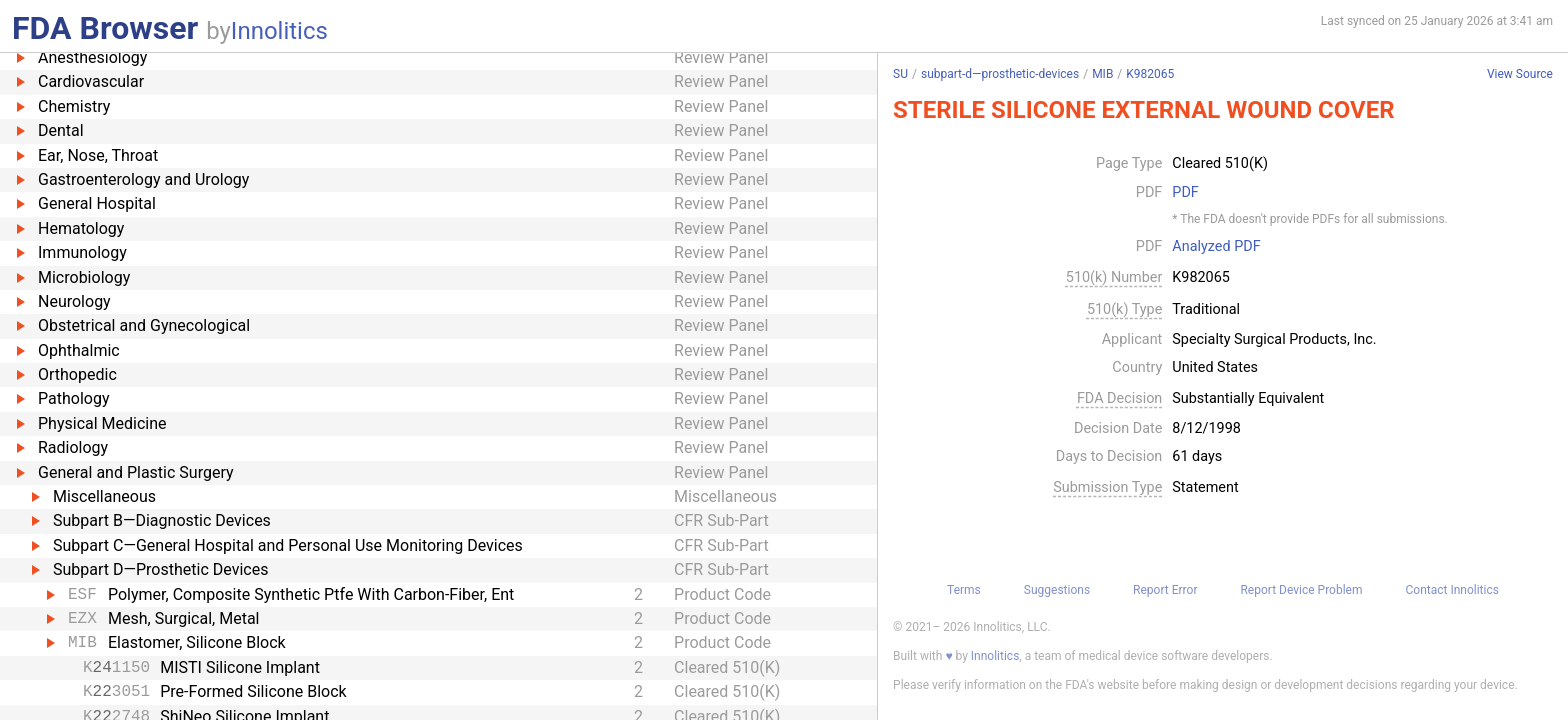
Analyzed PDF (1216, 247)
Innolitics (279, 31)
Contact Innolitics (1451, 590)
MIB (1102, 74)
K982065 (1150, 74)
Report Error (1165, 590)
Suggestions (1057, 590)
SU (900, 74)
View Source (1520, 74)
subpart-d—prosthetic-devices (1000, 74)
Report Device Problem (1301, 590)
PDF (1185, 193)
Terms (964, 590)
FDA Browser (105, 28)
